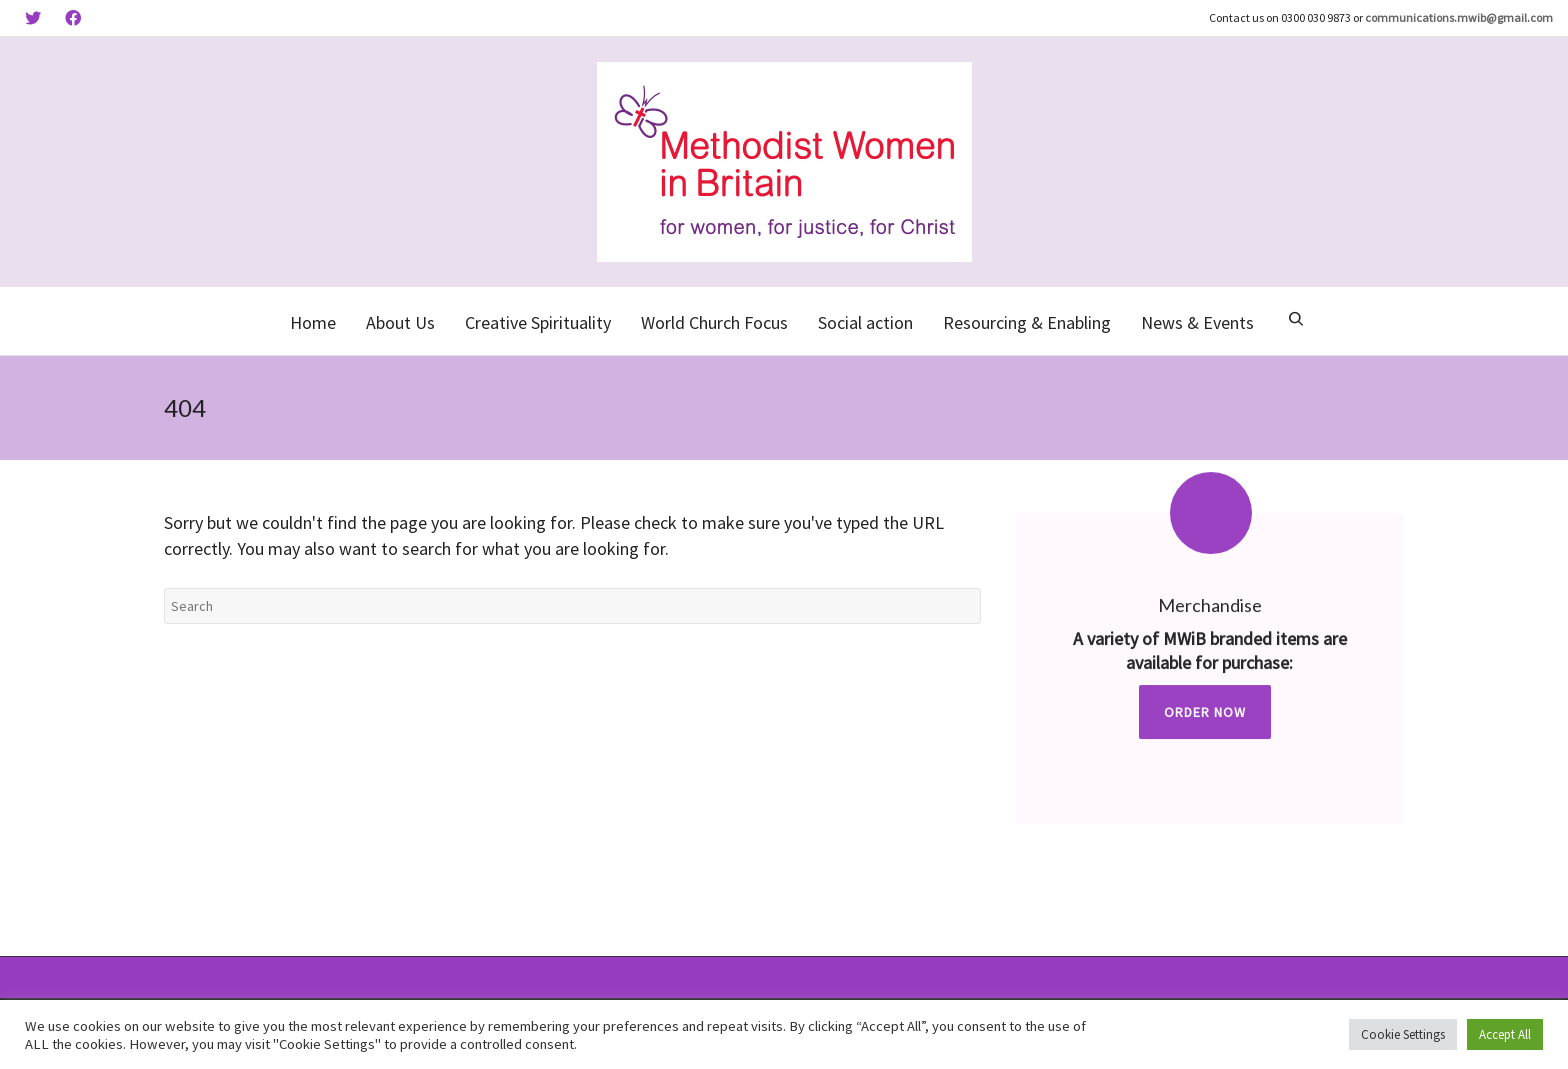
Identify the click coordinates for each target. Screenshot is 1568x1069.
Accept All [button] (1505, 1034)
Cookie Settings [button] (1403, 1034)
